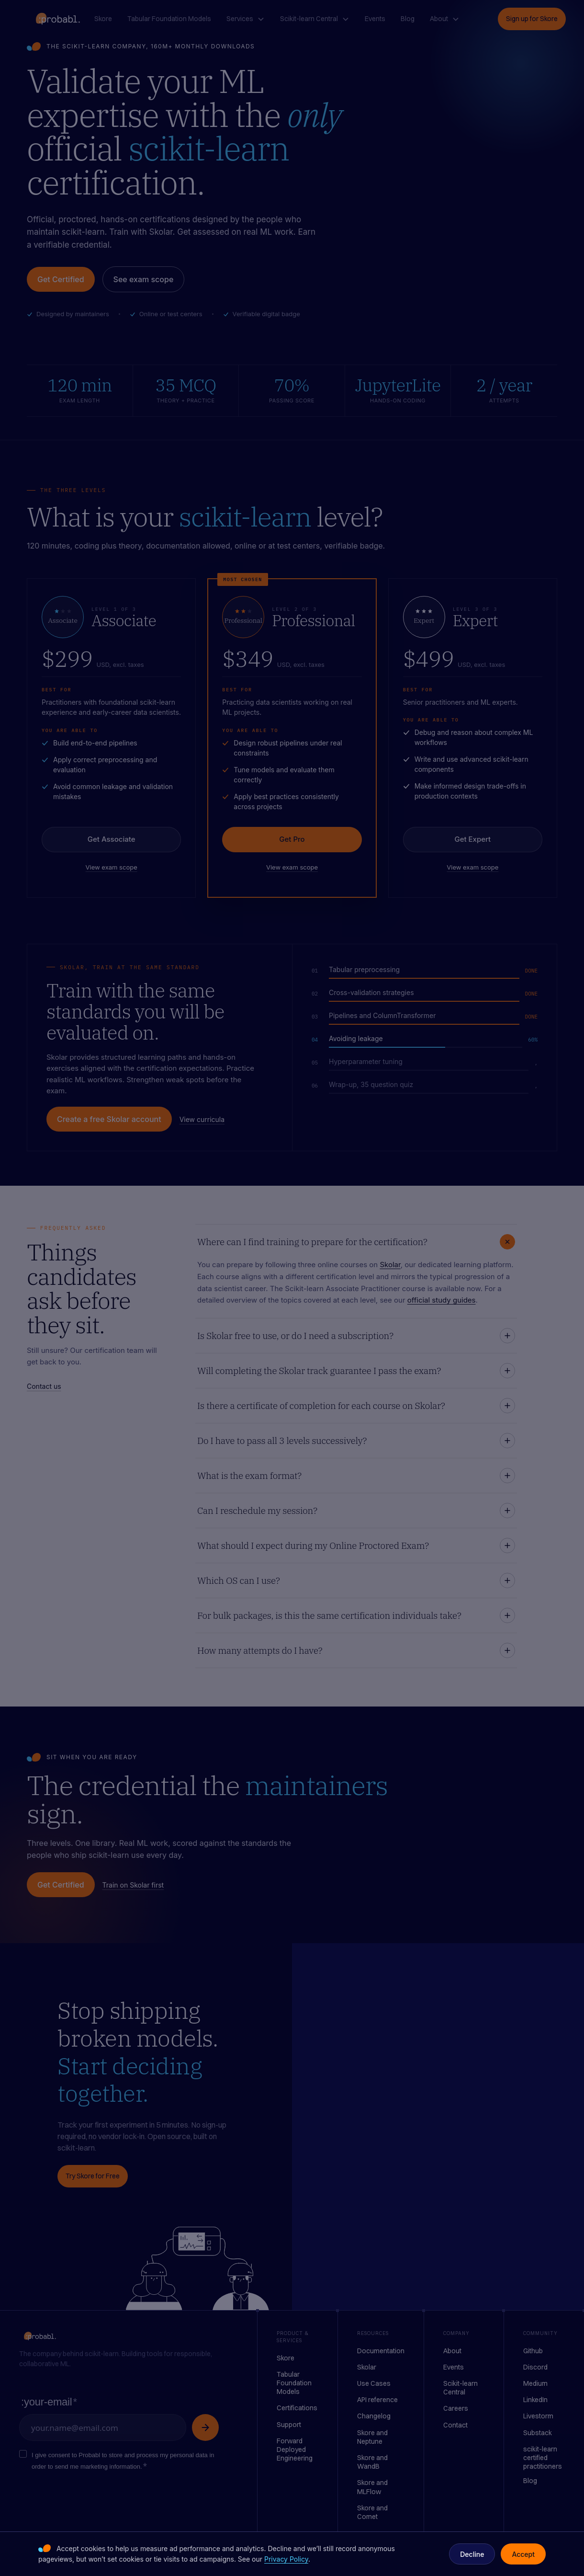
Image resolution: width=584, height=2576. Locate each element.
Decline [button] (472, 2554)
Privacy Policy (286, 2559)
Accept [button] (523, 2554)
